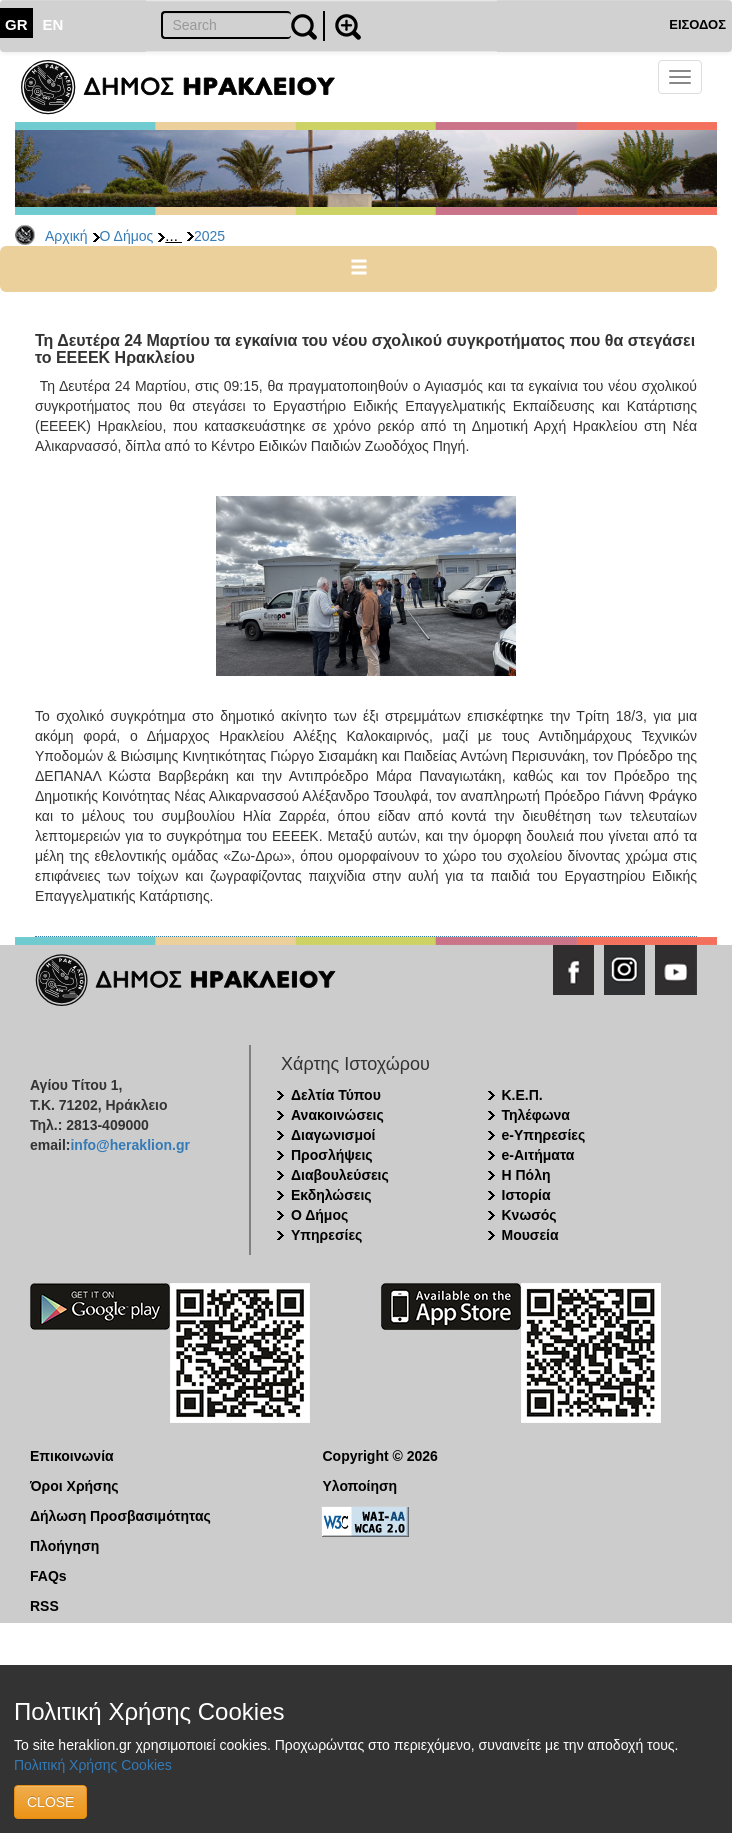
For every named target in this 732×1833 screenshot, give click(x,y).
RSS (44, 1606)
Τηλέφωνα (536, 1115)
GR (16, 24)
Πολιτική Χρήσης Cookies (93, 1765)
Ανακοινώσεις (337, 1115)
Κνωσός (529, 1215)
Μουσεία (530, 1235)
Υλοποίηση (360, 1486)
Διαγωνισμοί (333, 1135)
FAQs (48, 1576)
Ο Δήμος (127, 236)
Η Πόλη (526, 1175)
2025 (209, 236)
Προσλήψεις (332, 1155)
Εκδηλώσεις (331, 1195)
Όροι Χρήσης (74, 1486)
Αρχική (66, 236)
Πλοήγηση (64, 1546)
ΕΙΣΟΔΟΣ (697, 24)
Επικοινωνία (72, 1456)
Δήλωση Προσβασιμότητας (120, 1516)
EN (53, 24)
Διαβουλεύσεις (340, 1175)
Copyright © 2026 (380, 1456)
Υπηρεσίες (326, 1235)
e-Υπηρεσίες (544, 1135)
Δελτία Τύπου (336, 1095)
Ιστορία (526, 1195)
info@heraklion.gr (129, 1145)
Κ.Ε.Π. (522, 1095)
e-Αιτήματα (538, 1155)
